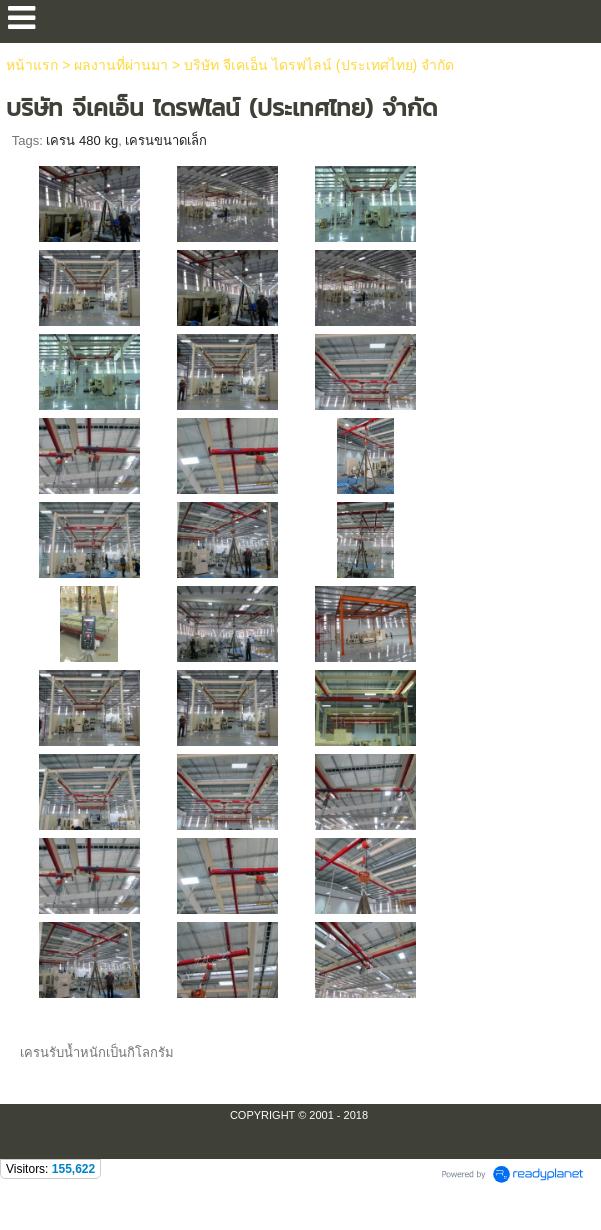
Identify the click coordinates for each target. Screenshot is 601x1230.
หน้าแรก (32, 65)
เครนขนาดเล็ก (166, 140)
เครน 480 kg (82, 140)
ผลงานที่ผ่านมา (121, 65)
